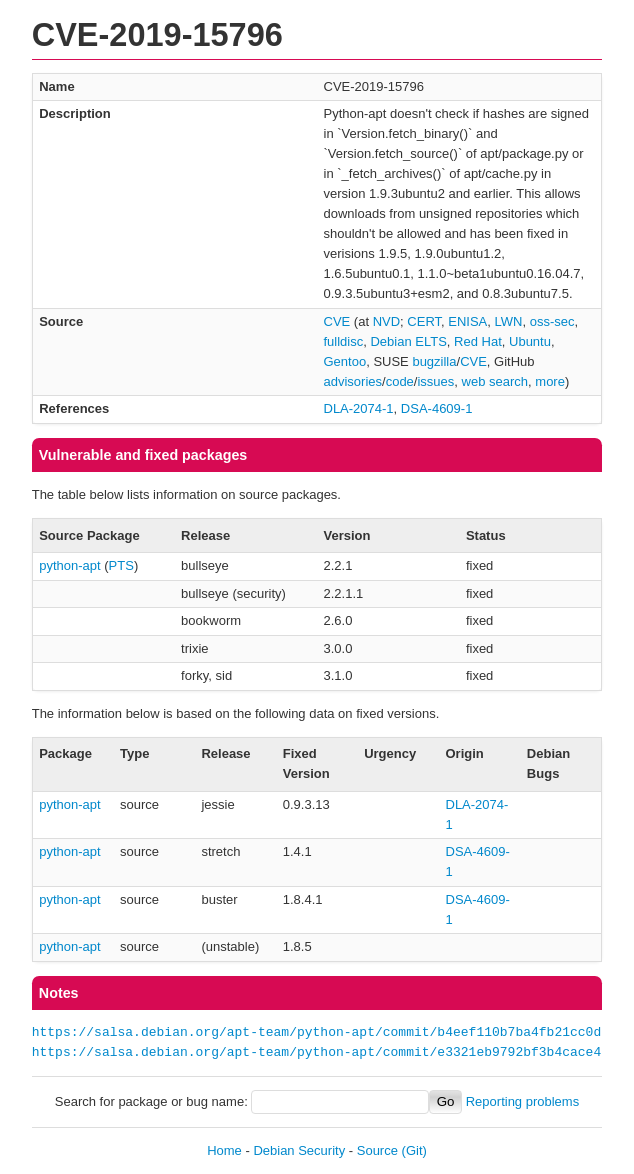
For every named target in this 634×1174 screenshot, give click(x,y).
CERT (424, 321)
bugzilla (434, 361)
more (550, 381)
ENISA (467, 321)
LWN (509, 321)
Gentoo (345, 361)
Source (377, 1150)
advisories (353, 381)
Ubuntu (530, 341)
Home (224, 1150)
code (400, 381)
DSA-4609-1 (437, 408)
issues (435, 381)
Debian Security (299, 1150)
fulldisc (344, 341)
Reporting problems (522, 1101)
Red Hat (478, 341)
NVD (386, 321)
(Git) (414, 1150)
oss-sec (552, 321)
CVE (337, 321)
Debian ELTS (408, 341)
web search (495, 381)
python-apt (69, 565)
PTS (121, 565)
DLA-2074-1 (359, 408)
